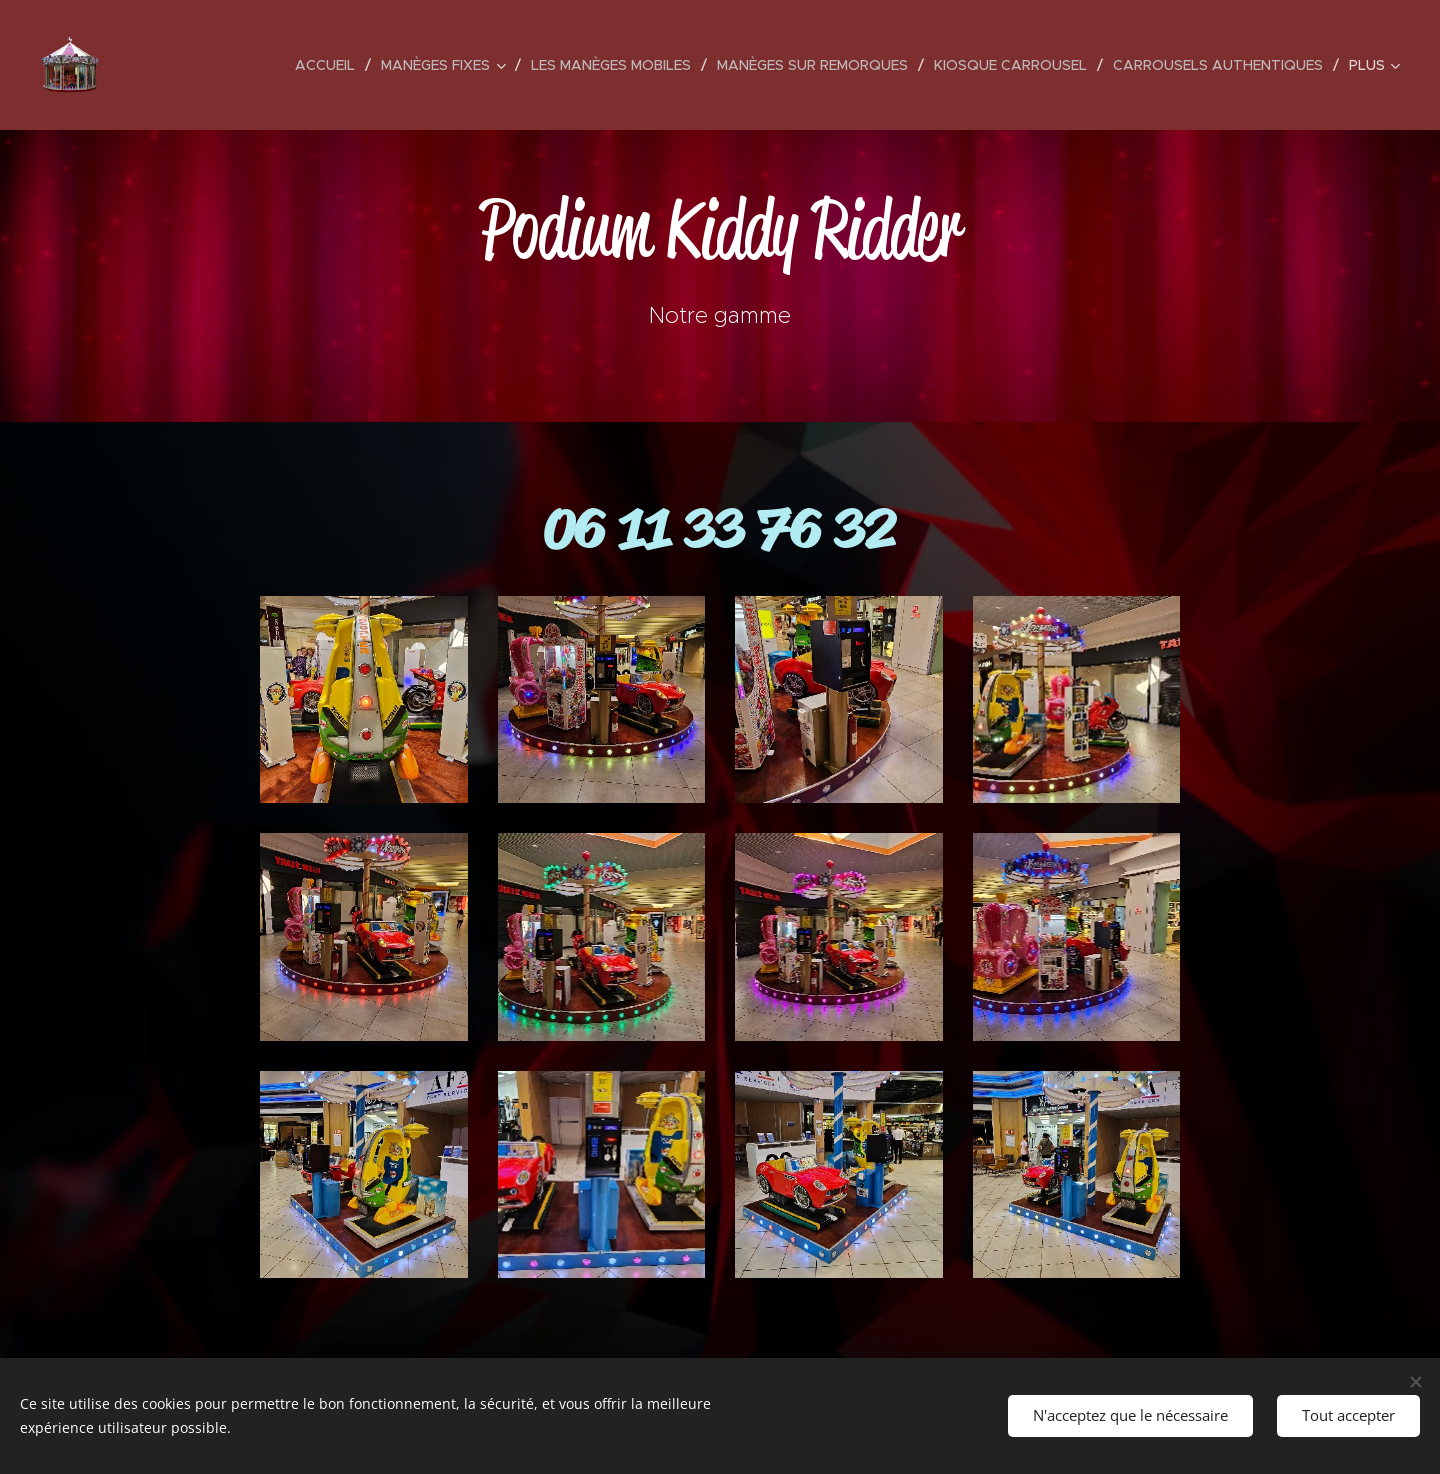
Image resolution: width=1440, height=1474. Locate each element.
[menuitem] (330, 65)
